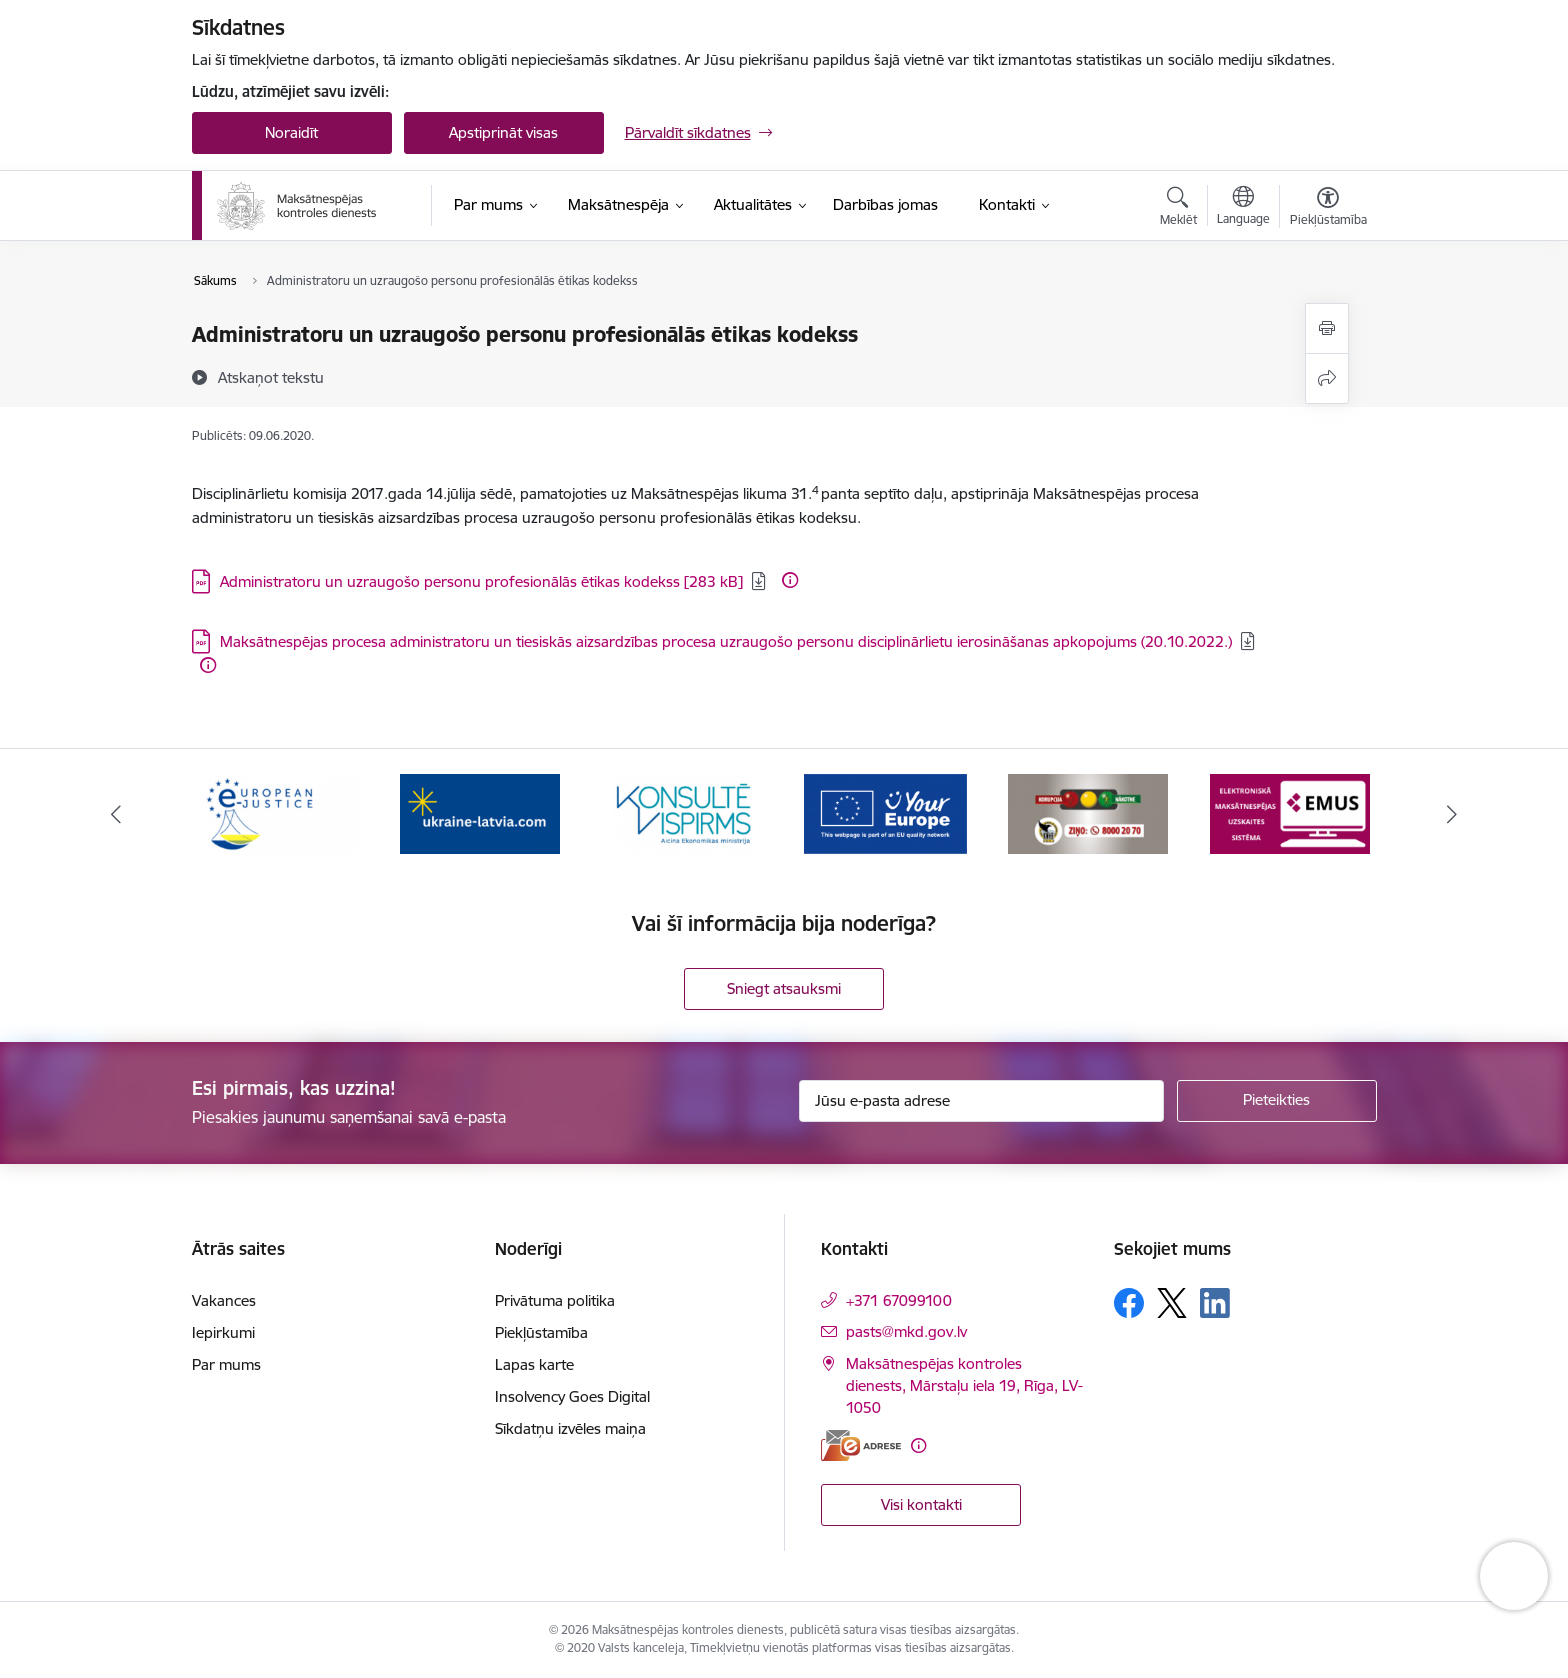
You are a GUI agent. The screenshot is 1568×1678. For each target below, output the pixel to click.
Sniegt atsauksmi (784, 988)
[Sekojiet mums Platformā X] (1172, 1303)
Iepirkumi (223, 1332)
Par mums (226, 1364)
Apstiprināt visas (503, 132)
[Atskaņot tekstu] (271, 377)
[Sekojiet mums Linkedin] (1215, 1303)
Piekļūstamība (541, 1332)
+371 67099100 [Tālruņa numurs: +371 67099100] (899, 1300)
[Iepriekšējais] (116, 814)
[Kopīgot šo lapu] (1327, 378)
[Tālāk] (1453, 814)
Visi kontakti (921, 1504)
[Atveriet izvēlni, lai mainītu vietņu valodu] (1243, 208)
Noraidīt (291, 132)
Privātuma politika (555, 1300)
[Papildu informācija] (790, 580)
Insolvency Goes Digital (572, 1396)
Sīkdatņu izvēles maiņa (570, 1428)
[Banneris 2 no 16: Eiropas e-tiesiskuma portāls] (480, 812)
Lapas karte (534, 1364)
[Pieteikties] (1277, 1101)
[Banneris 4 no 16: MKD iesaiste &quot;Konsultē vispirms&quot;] (885, 812)
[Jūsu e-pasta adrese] (981, 1101)
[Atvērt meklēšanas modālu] (1178, 209)
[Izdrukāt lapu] (1327, 328)
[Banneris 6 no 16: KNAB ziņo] (1290, 812)
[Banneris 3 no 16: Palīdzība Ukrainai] (683, 812)
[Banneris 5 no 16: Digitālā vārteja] (1087, 812)
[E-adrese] (861, 1445)
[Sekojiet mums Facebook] (1129, 1303)
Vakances (224, 1300)
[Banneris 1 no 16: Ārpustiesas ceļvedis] (278, 812)
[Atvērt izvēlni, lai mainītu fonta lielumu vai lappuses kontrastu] (1328, 209)
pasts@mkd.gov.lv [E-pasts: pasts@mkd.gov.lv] (906, 1331)
